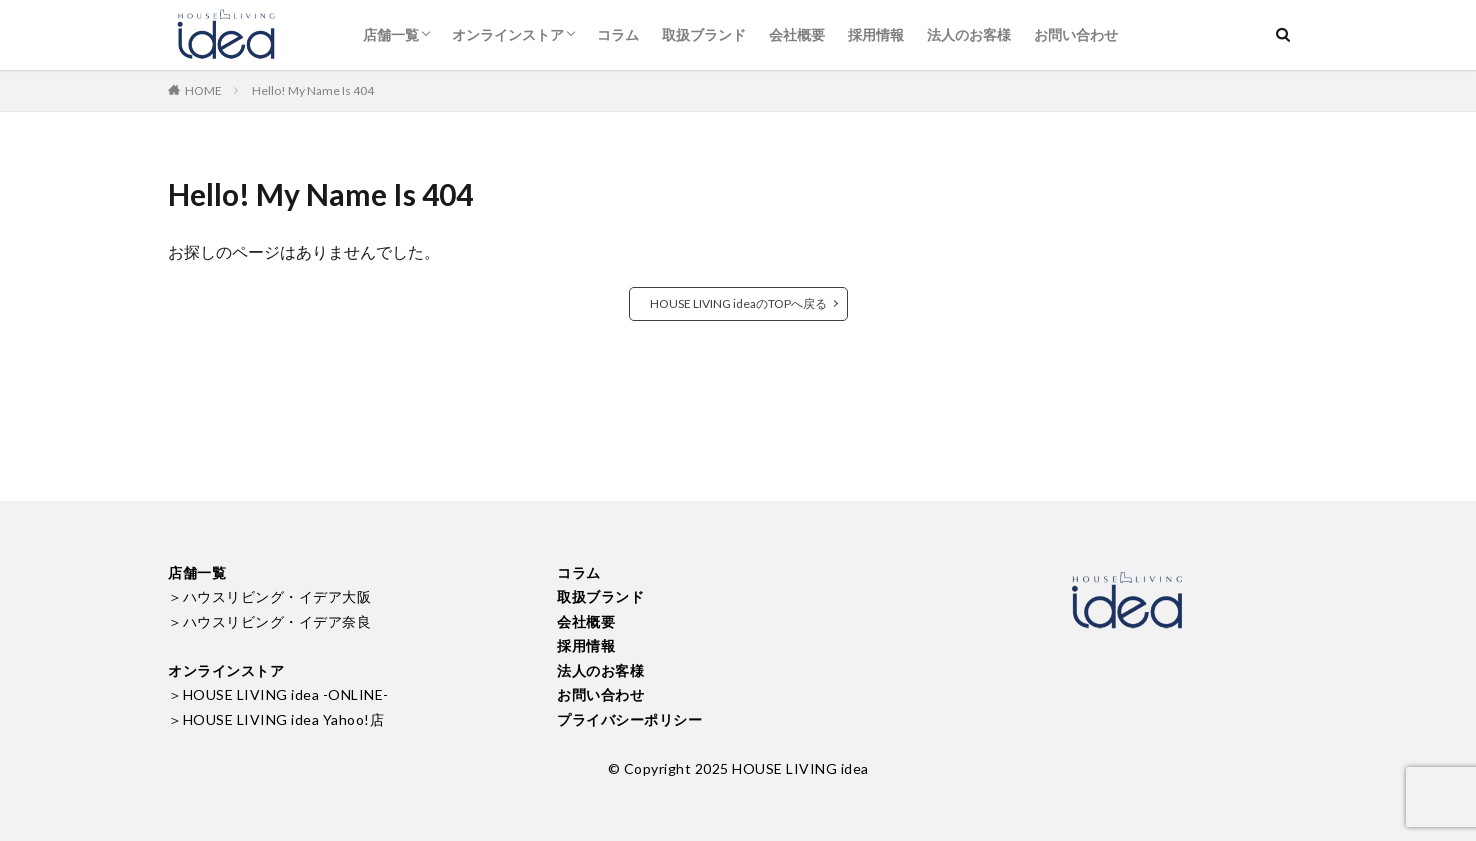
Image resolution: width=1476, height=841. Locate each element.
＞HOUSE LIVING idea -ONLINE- (278, 694)
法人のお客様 (969, 34)
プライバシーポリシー (629, 719)
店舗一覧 (391, 34)
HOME (203, 90)
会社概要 (797, 34)
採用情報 (876, 34)
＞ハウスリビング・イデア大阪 (269, 596)
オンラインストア (508, 34)
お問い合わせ (1076, 34)
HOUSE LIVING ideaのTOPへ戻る (738, 303)
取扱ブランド (704, 34)
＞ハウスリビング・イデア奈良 (269, 621)
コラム (618, 34)
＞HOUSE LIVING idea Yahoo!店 (276, 719)
